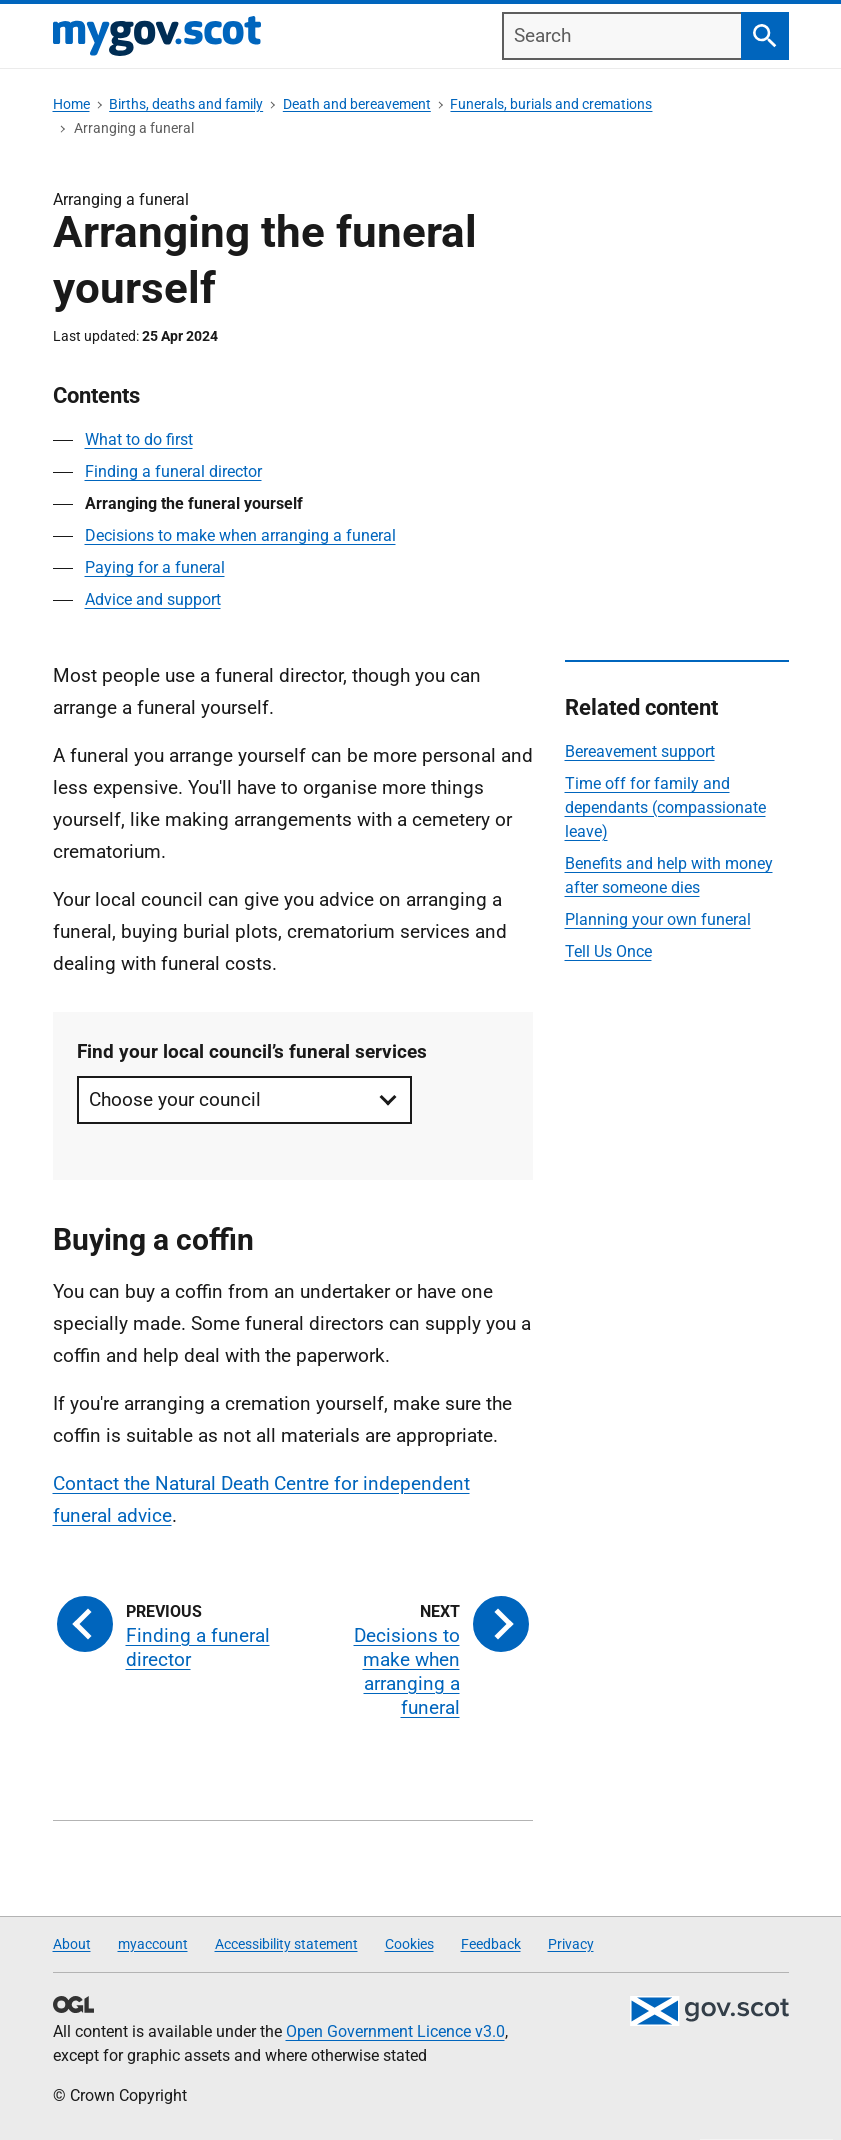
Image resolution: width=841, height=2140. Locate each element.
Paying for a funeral (155, 567)
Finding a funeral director (173, 471)
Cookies (409, 1944)
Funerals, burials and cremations (551, 104)
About (72, 1944)
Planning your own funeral (658, 919)
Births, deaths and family (186, 104)
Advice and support (153, 599)
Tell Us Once (608, 951)
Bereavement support (640, 751)
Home (71, 104)
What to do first (139, 439)
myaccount (153, 1944)
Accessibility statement (286, 1944)
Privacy (571, 1944)
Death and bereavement (357, 104)
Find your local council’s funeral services (252, 1051)
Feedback (491, 1944)
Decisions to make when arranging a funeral (240, 535)
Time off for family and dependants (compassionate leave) (665, 807)
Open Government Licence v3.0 (395, 2031)
